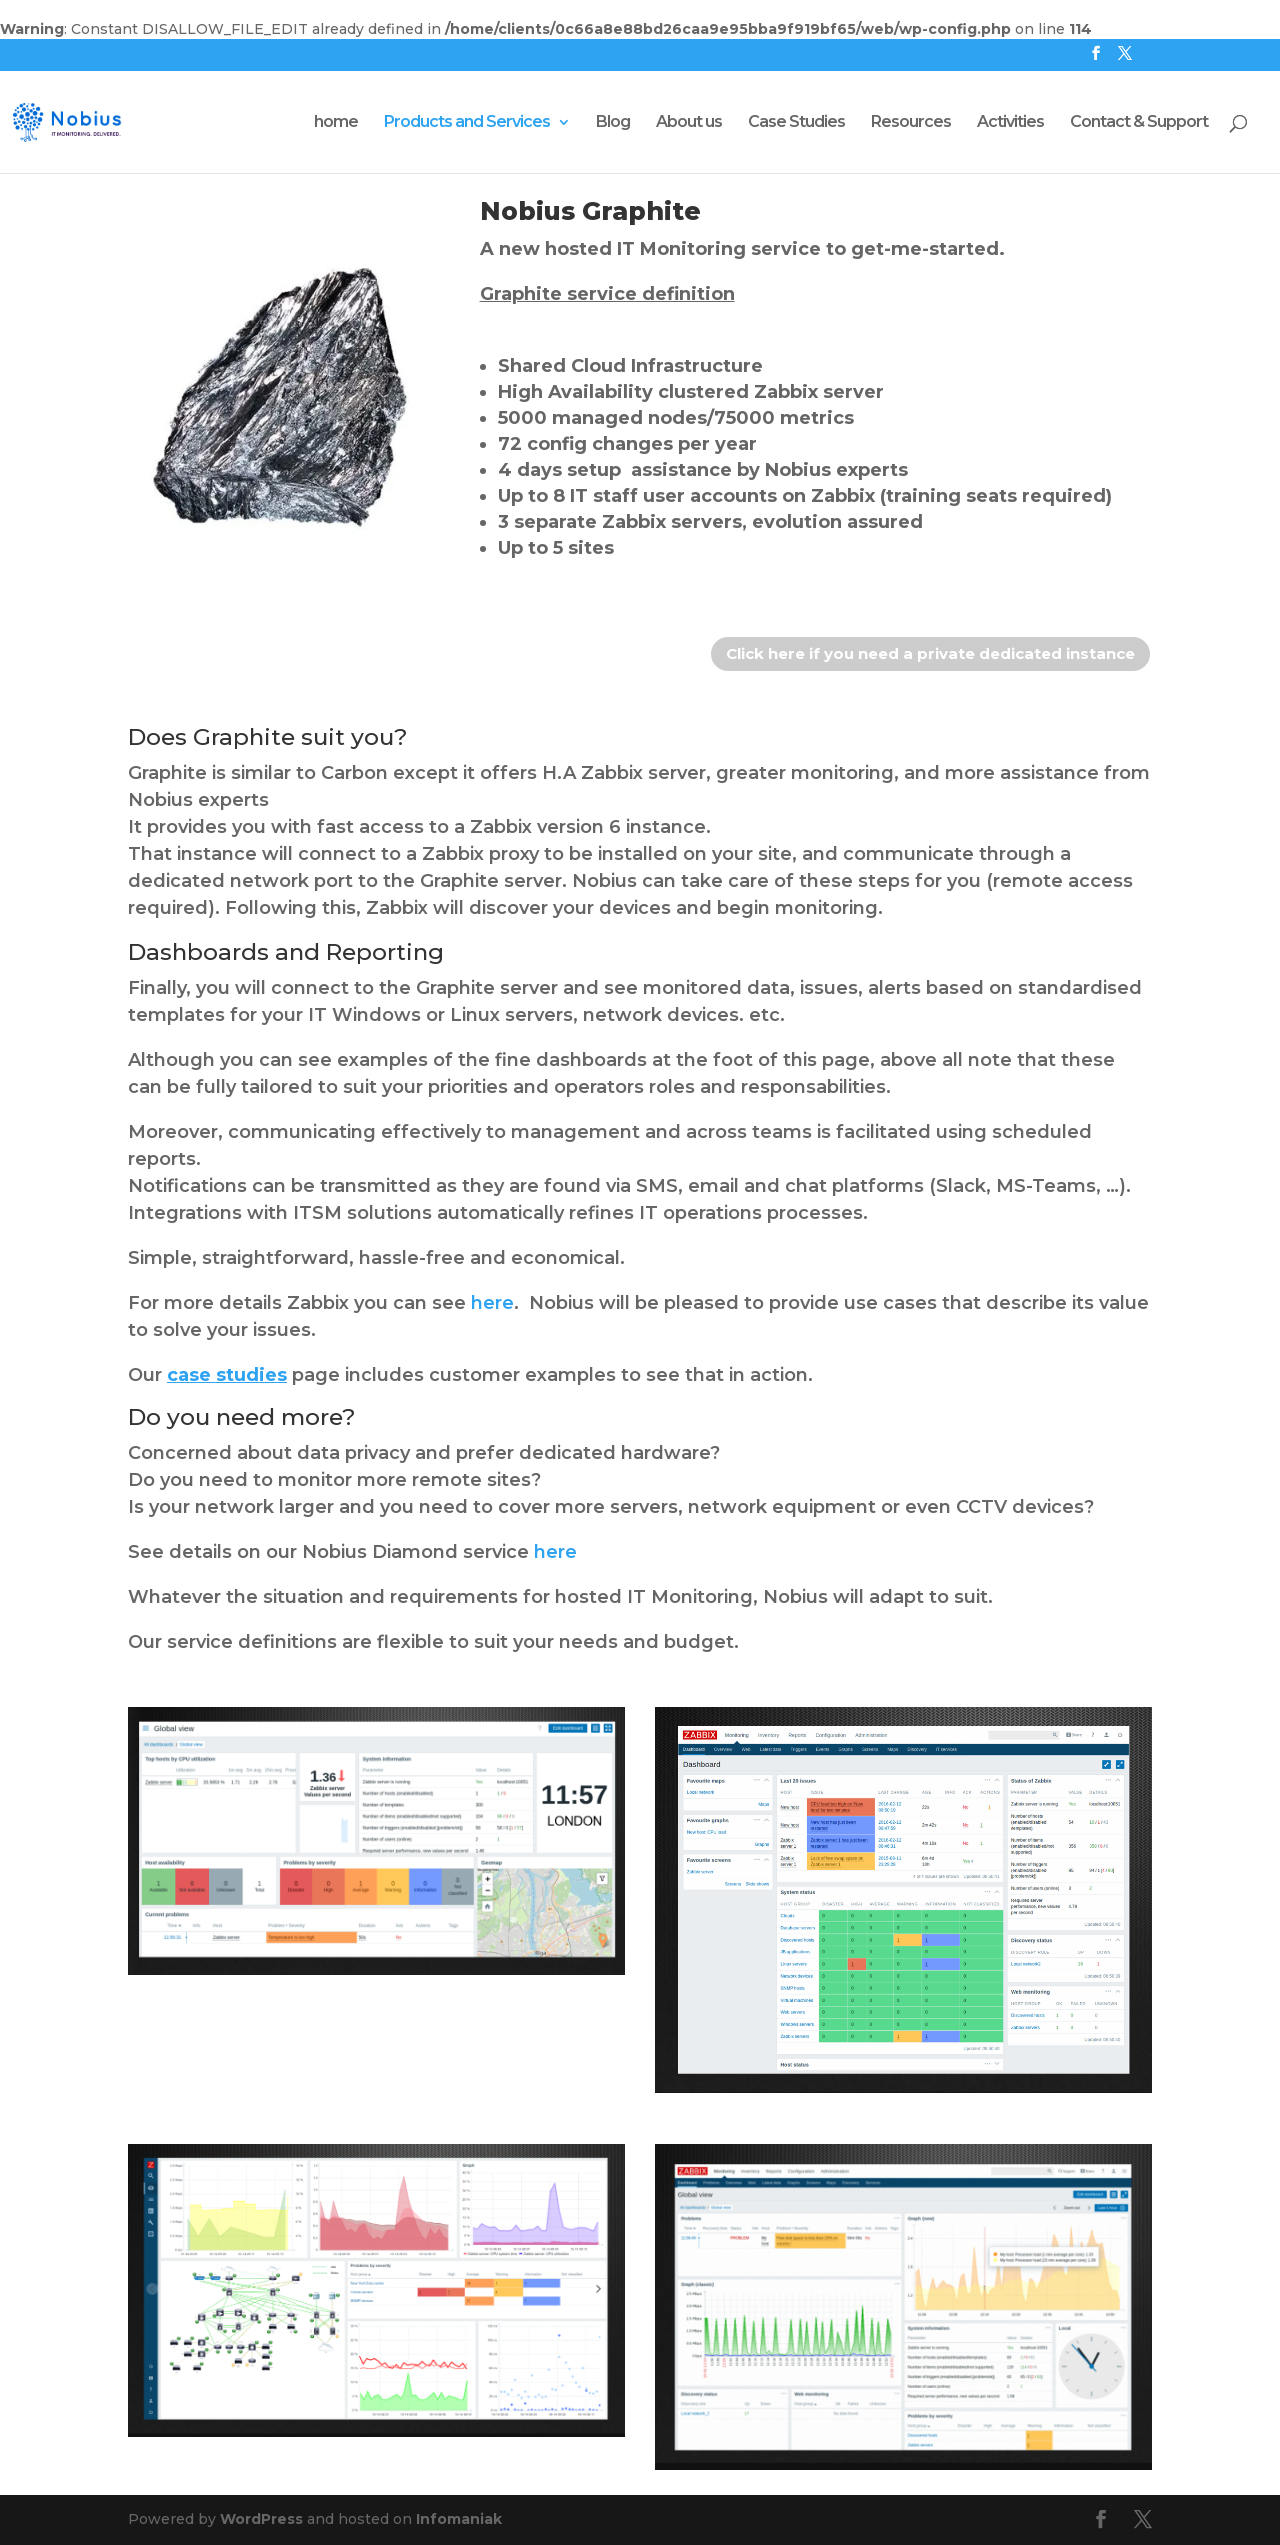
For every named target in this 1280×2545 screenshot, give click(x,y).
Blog (613, 123)
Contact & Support (1139, 123)
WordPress (261, 2519)
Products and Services (467, 123)
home (336, 123)
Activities (1010, 123)
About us (689, 123)
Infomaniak (459, 2519)
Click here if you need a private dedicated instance (930, 653)
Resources (911, 123)
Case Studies (796, 123)
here (492, 1303)
